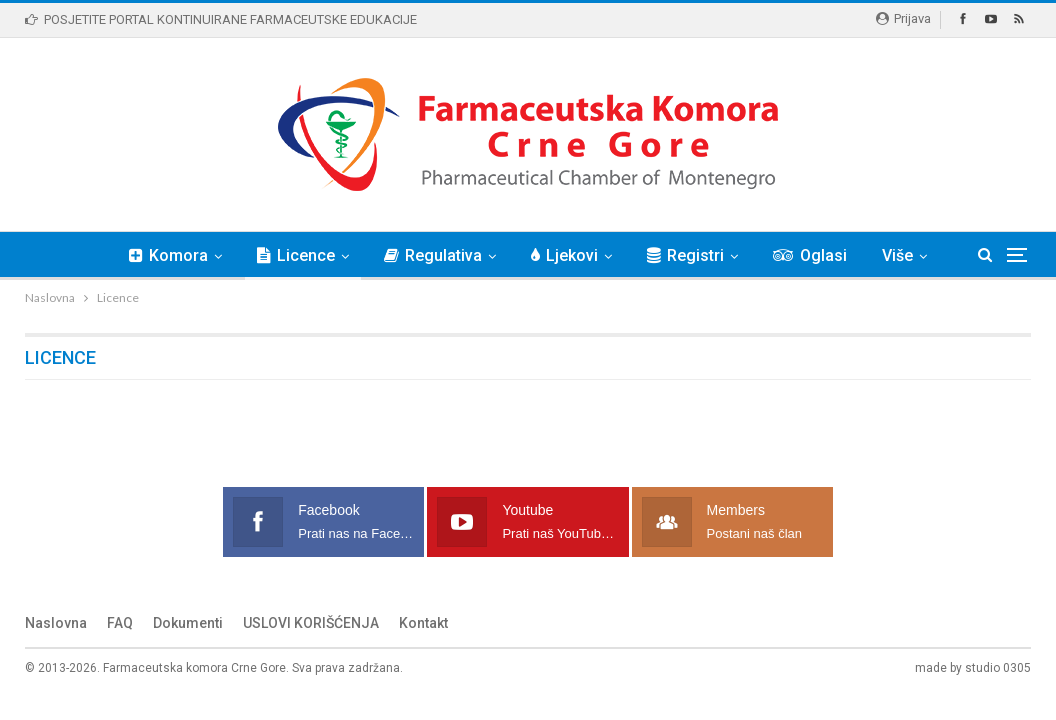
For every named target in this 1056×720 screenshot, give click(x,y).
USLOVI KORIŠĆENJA (311, 623)
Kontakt (423, 623)
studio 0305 (998, 668)
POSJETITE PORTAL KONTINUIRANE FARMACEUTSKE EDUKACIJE (221, 19)
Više (897, 255)
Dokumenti (188, 623)
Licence (296, 255)
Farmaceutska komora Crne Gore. (196, 668)
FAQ (120, 623)
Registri (685, 255)
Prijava (903, 18)
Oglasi (810, 255)
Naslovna (56, 623)
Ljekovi (564, 255)
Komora (168, 255)
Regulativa (433, 255)
